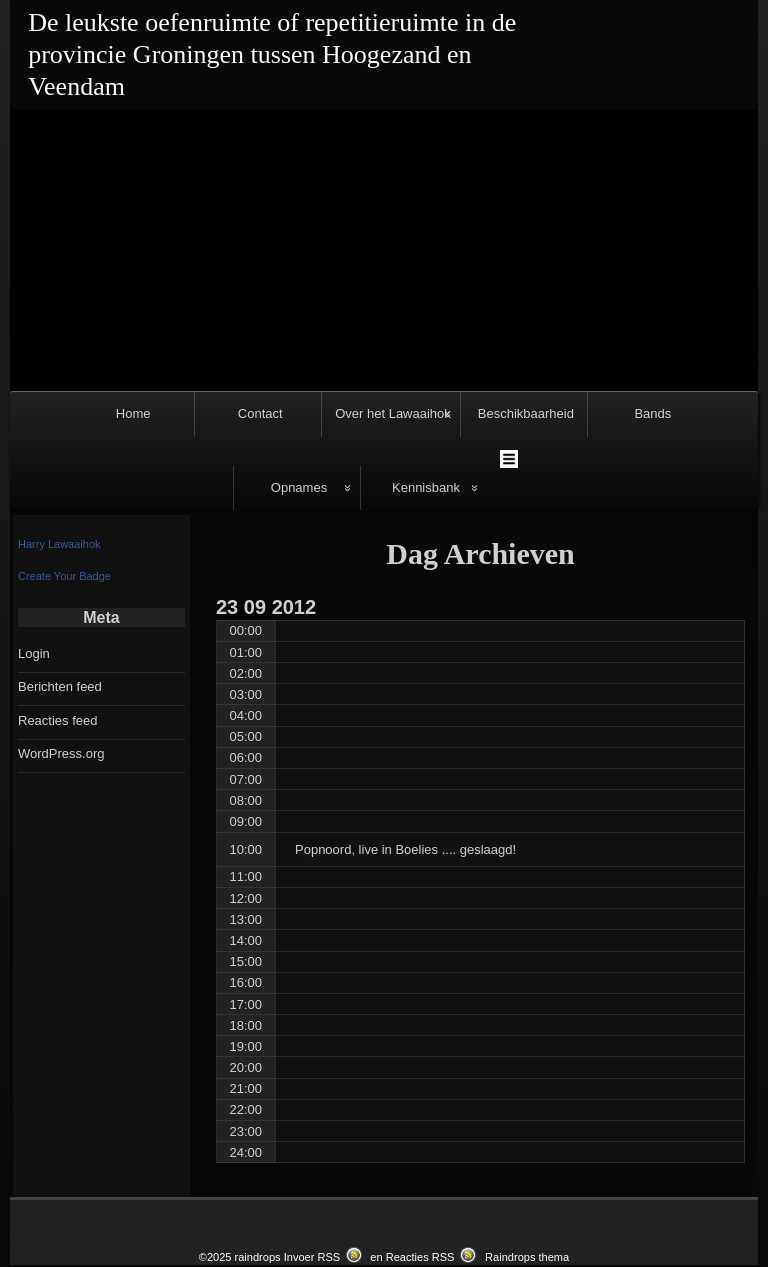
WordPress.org (61, 667)
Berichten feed (60, 600)
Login (34, 567)
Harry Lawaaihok (59, 457)
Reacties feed (58, 634)
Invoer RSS (312, 1171)
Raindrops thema (527, 1171)
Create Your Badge (64, 489)
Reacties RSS (420, 1171)
